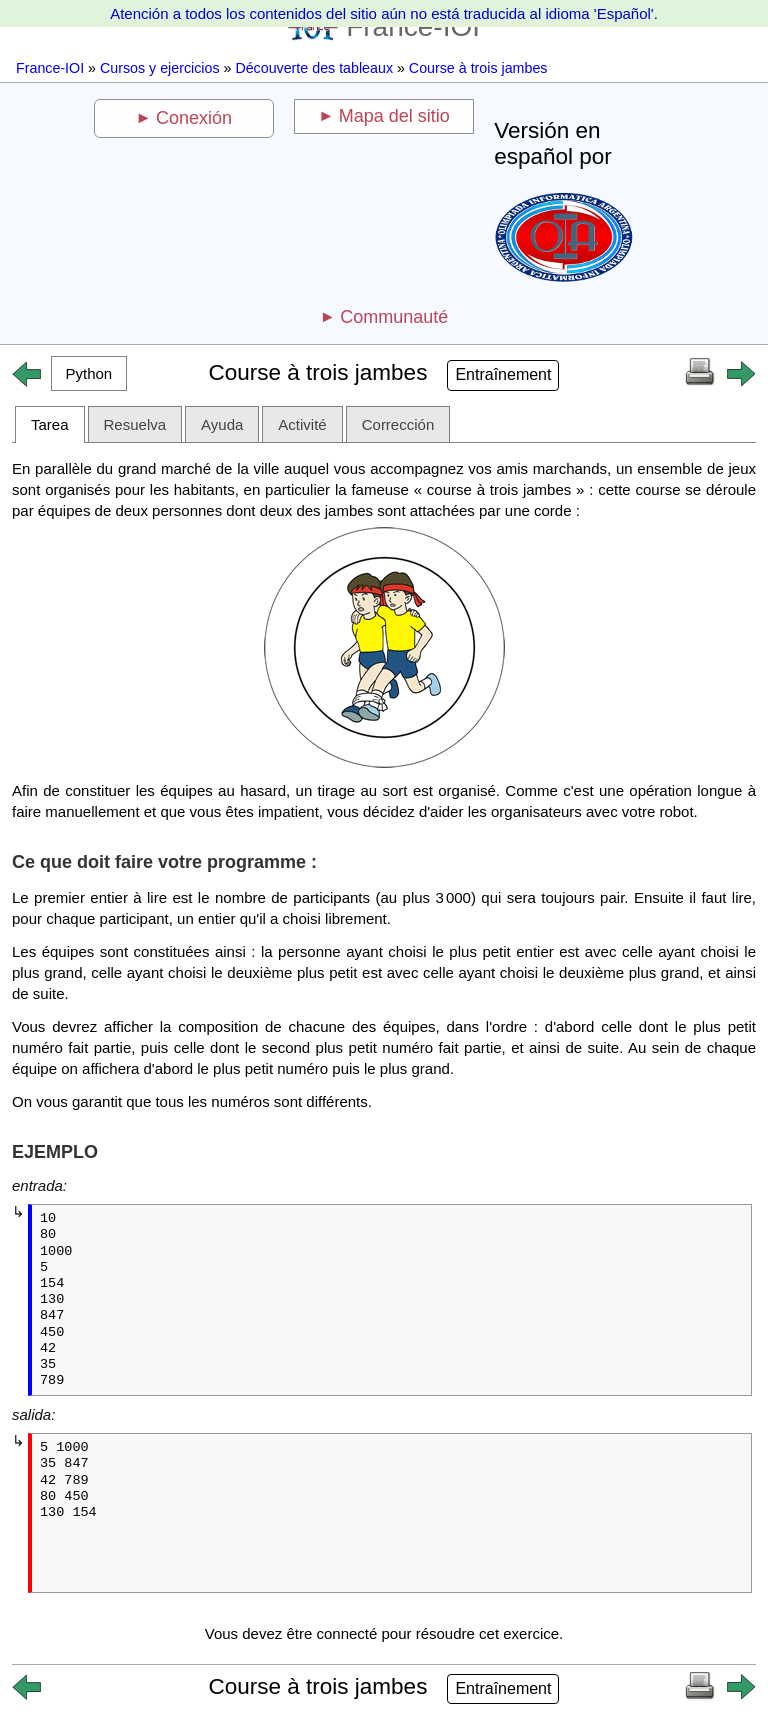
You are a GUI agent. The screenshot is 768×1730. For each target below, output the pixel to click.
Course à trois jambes (478, 68)
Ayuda (222, 424)
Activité (302, 424)
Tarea (50, 424)
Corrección (398, 424)
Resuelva (135, 424)
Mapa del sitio (394, 116)
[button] (89, 373)
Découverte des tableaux (314, 68)
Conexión (194, 118)
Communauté (394, 317)
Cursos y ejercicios (160, 68)
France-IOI (50, 68)
